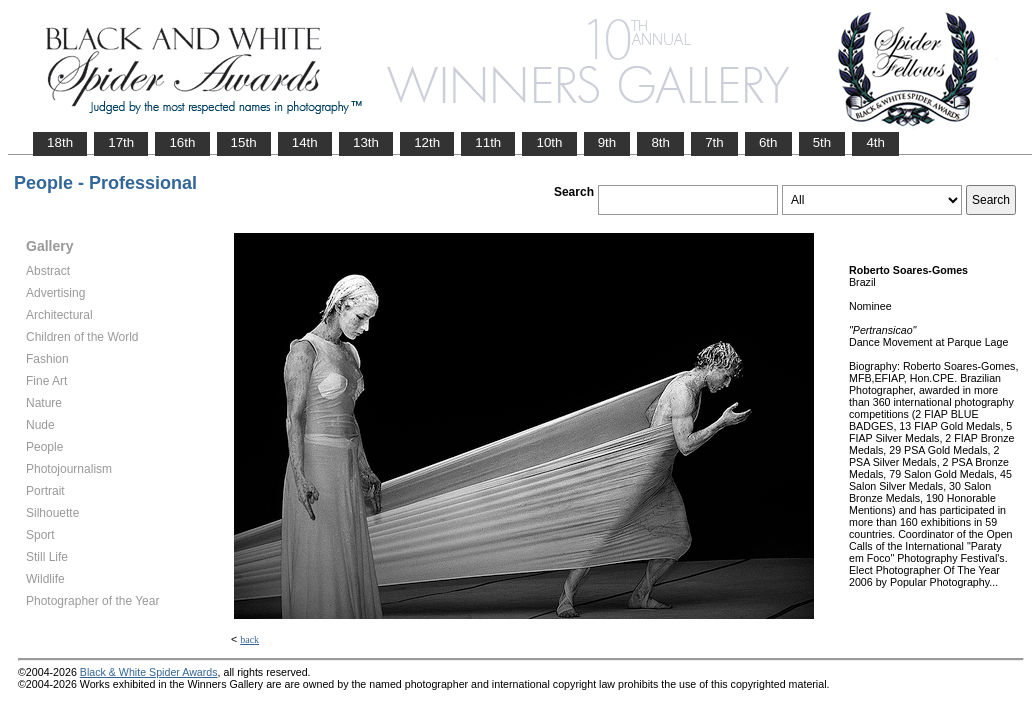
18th (60, 142)
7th (714, 142)
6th (768, 142)
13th (366, 142)
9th (607, 142)
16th (182, 142)
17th (121, 142)
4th (875, 142)
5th (822, 142)
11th (488, 142)
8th (660, 142)
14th (305, 142)
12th (427, 142)
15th (244, 142)
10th (549, 142)
